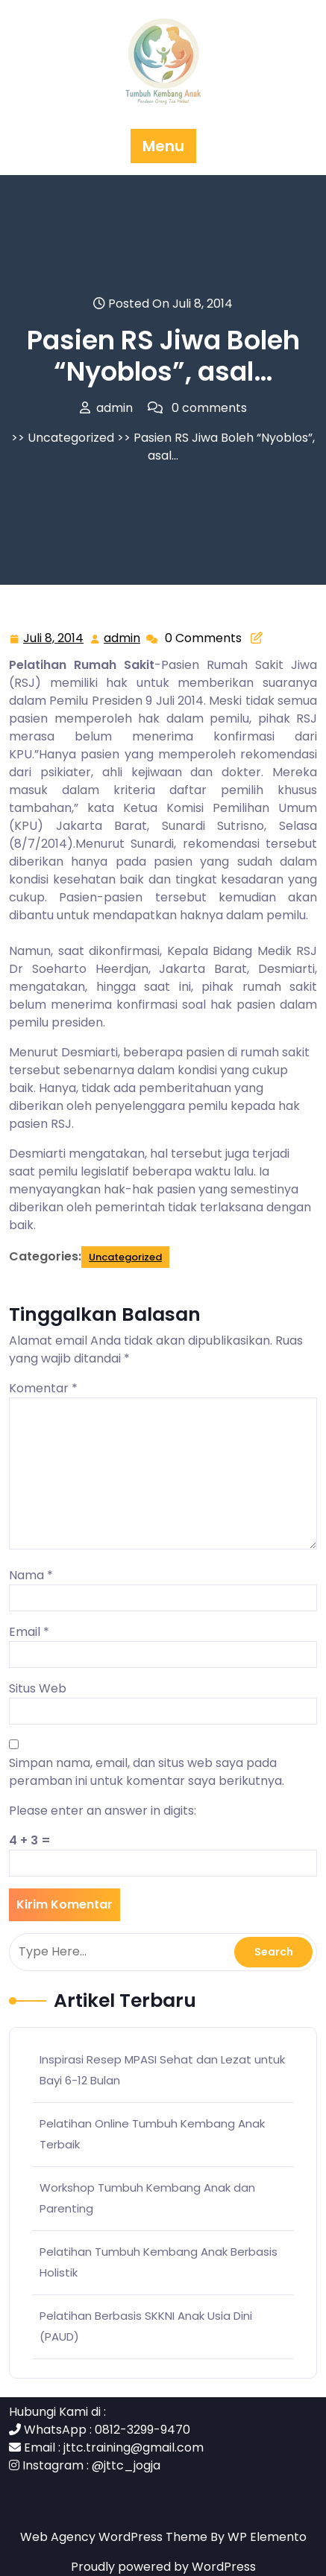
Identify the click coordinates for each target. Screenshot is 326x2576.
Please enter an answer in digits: (102, 1810)
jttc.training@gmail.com (133, 2447)
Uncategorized (71, 437)
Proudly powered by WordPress (163, 2566)
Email (29, 1631)
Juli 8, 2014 (54, 639)
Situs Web (37, 1688)
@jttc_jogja (126, 2465)
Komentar (43, 1388)
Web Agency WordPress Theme (115, 2536)
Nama (31, 1575)
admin (123, 638)
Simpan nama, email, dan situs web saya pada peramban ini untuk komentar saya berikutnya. (146, 1771)
